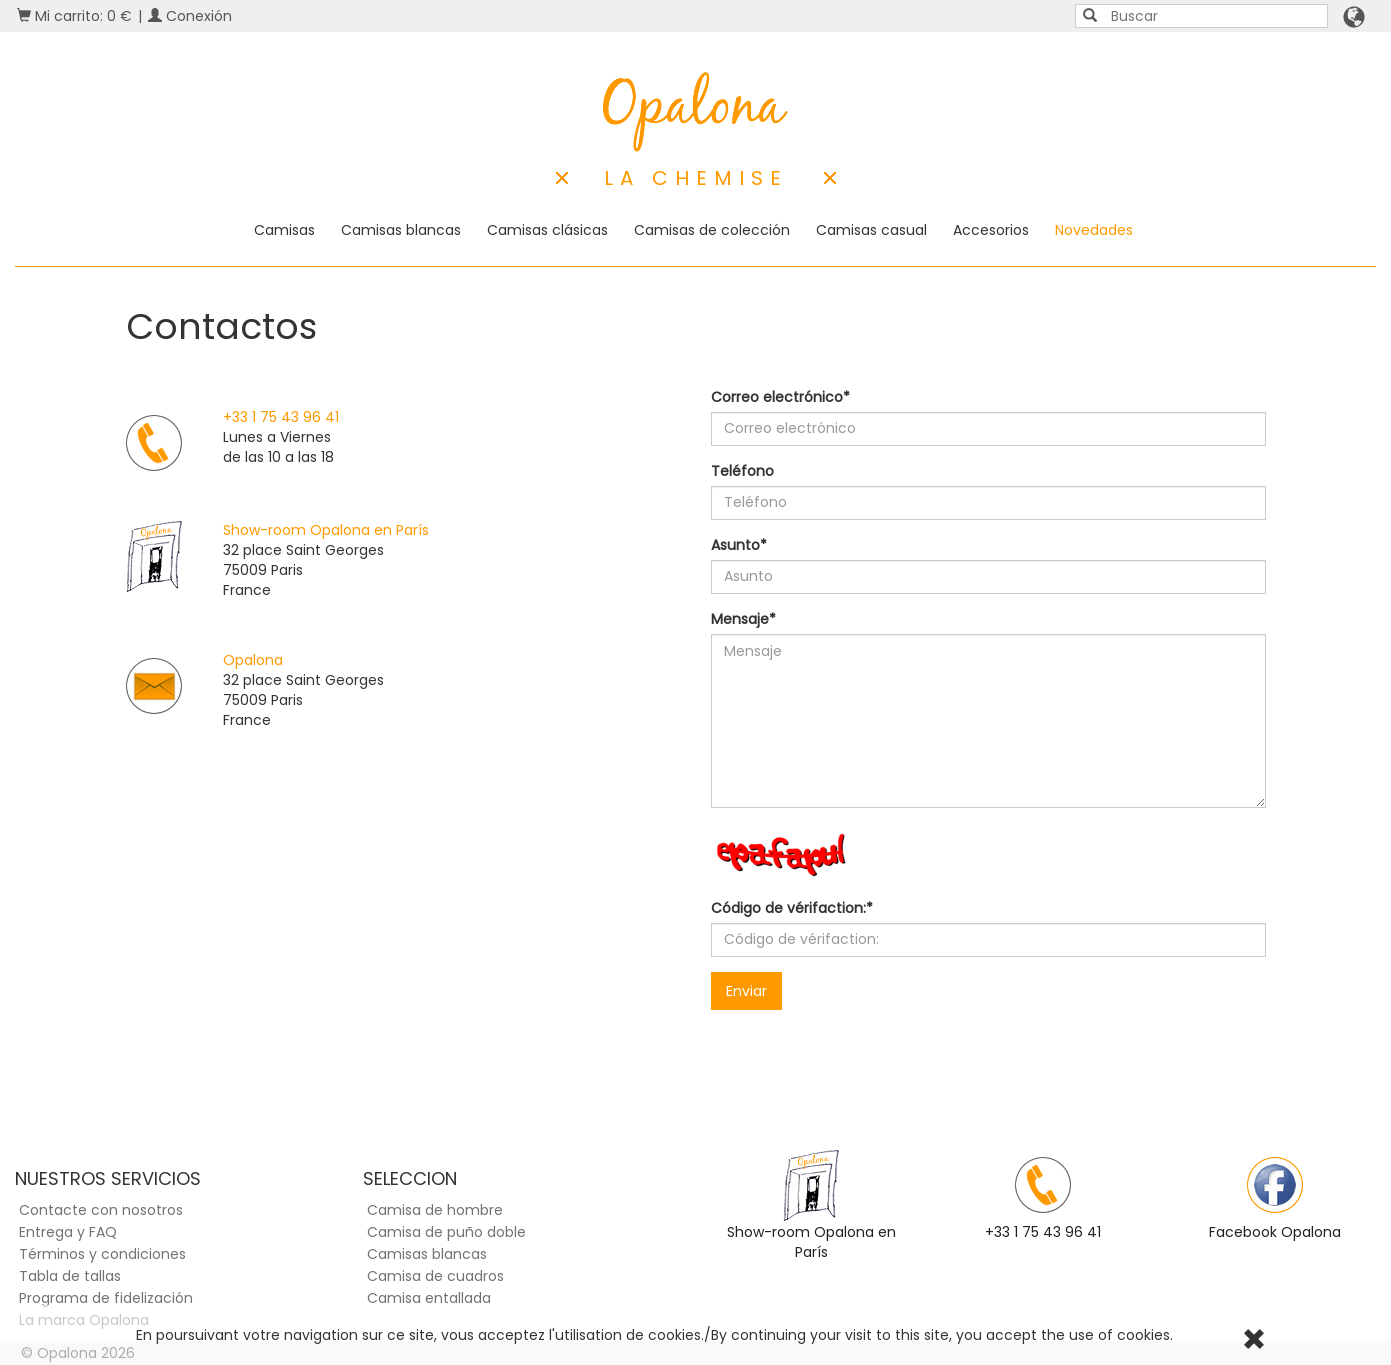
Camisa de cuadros (435, 1276)
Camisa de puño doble (446, 1232)
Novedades (1094, 230)
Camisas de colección (712, 230)
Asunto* (739, 545)
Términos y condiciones (102, 1254)
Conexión (190, 16)
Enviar (746, 991)
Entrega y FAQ (68, 1232)
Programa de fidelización (106, 1298)
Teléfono (742, 471)
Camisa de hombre (435, 1210)
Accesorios (991, 230)
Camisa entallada (429, 1298)
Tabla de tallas (70, 1276)
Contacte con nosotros (101, 1210)
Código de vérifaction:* (792, 908)
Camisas (284, 230)
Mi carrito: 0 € (74, 16)
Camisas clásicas (547, 230)
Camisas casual (871, 230)
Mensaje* (743, 619)
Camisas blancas (401, 230)
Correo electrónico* (780, 397)
